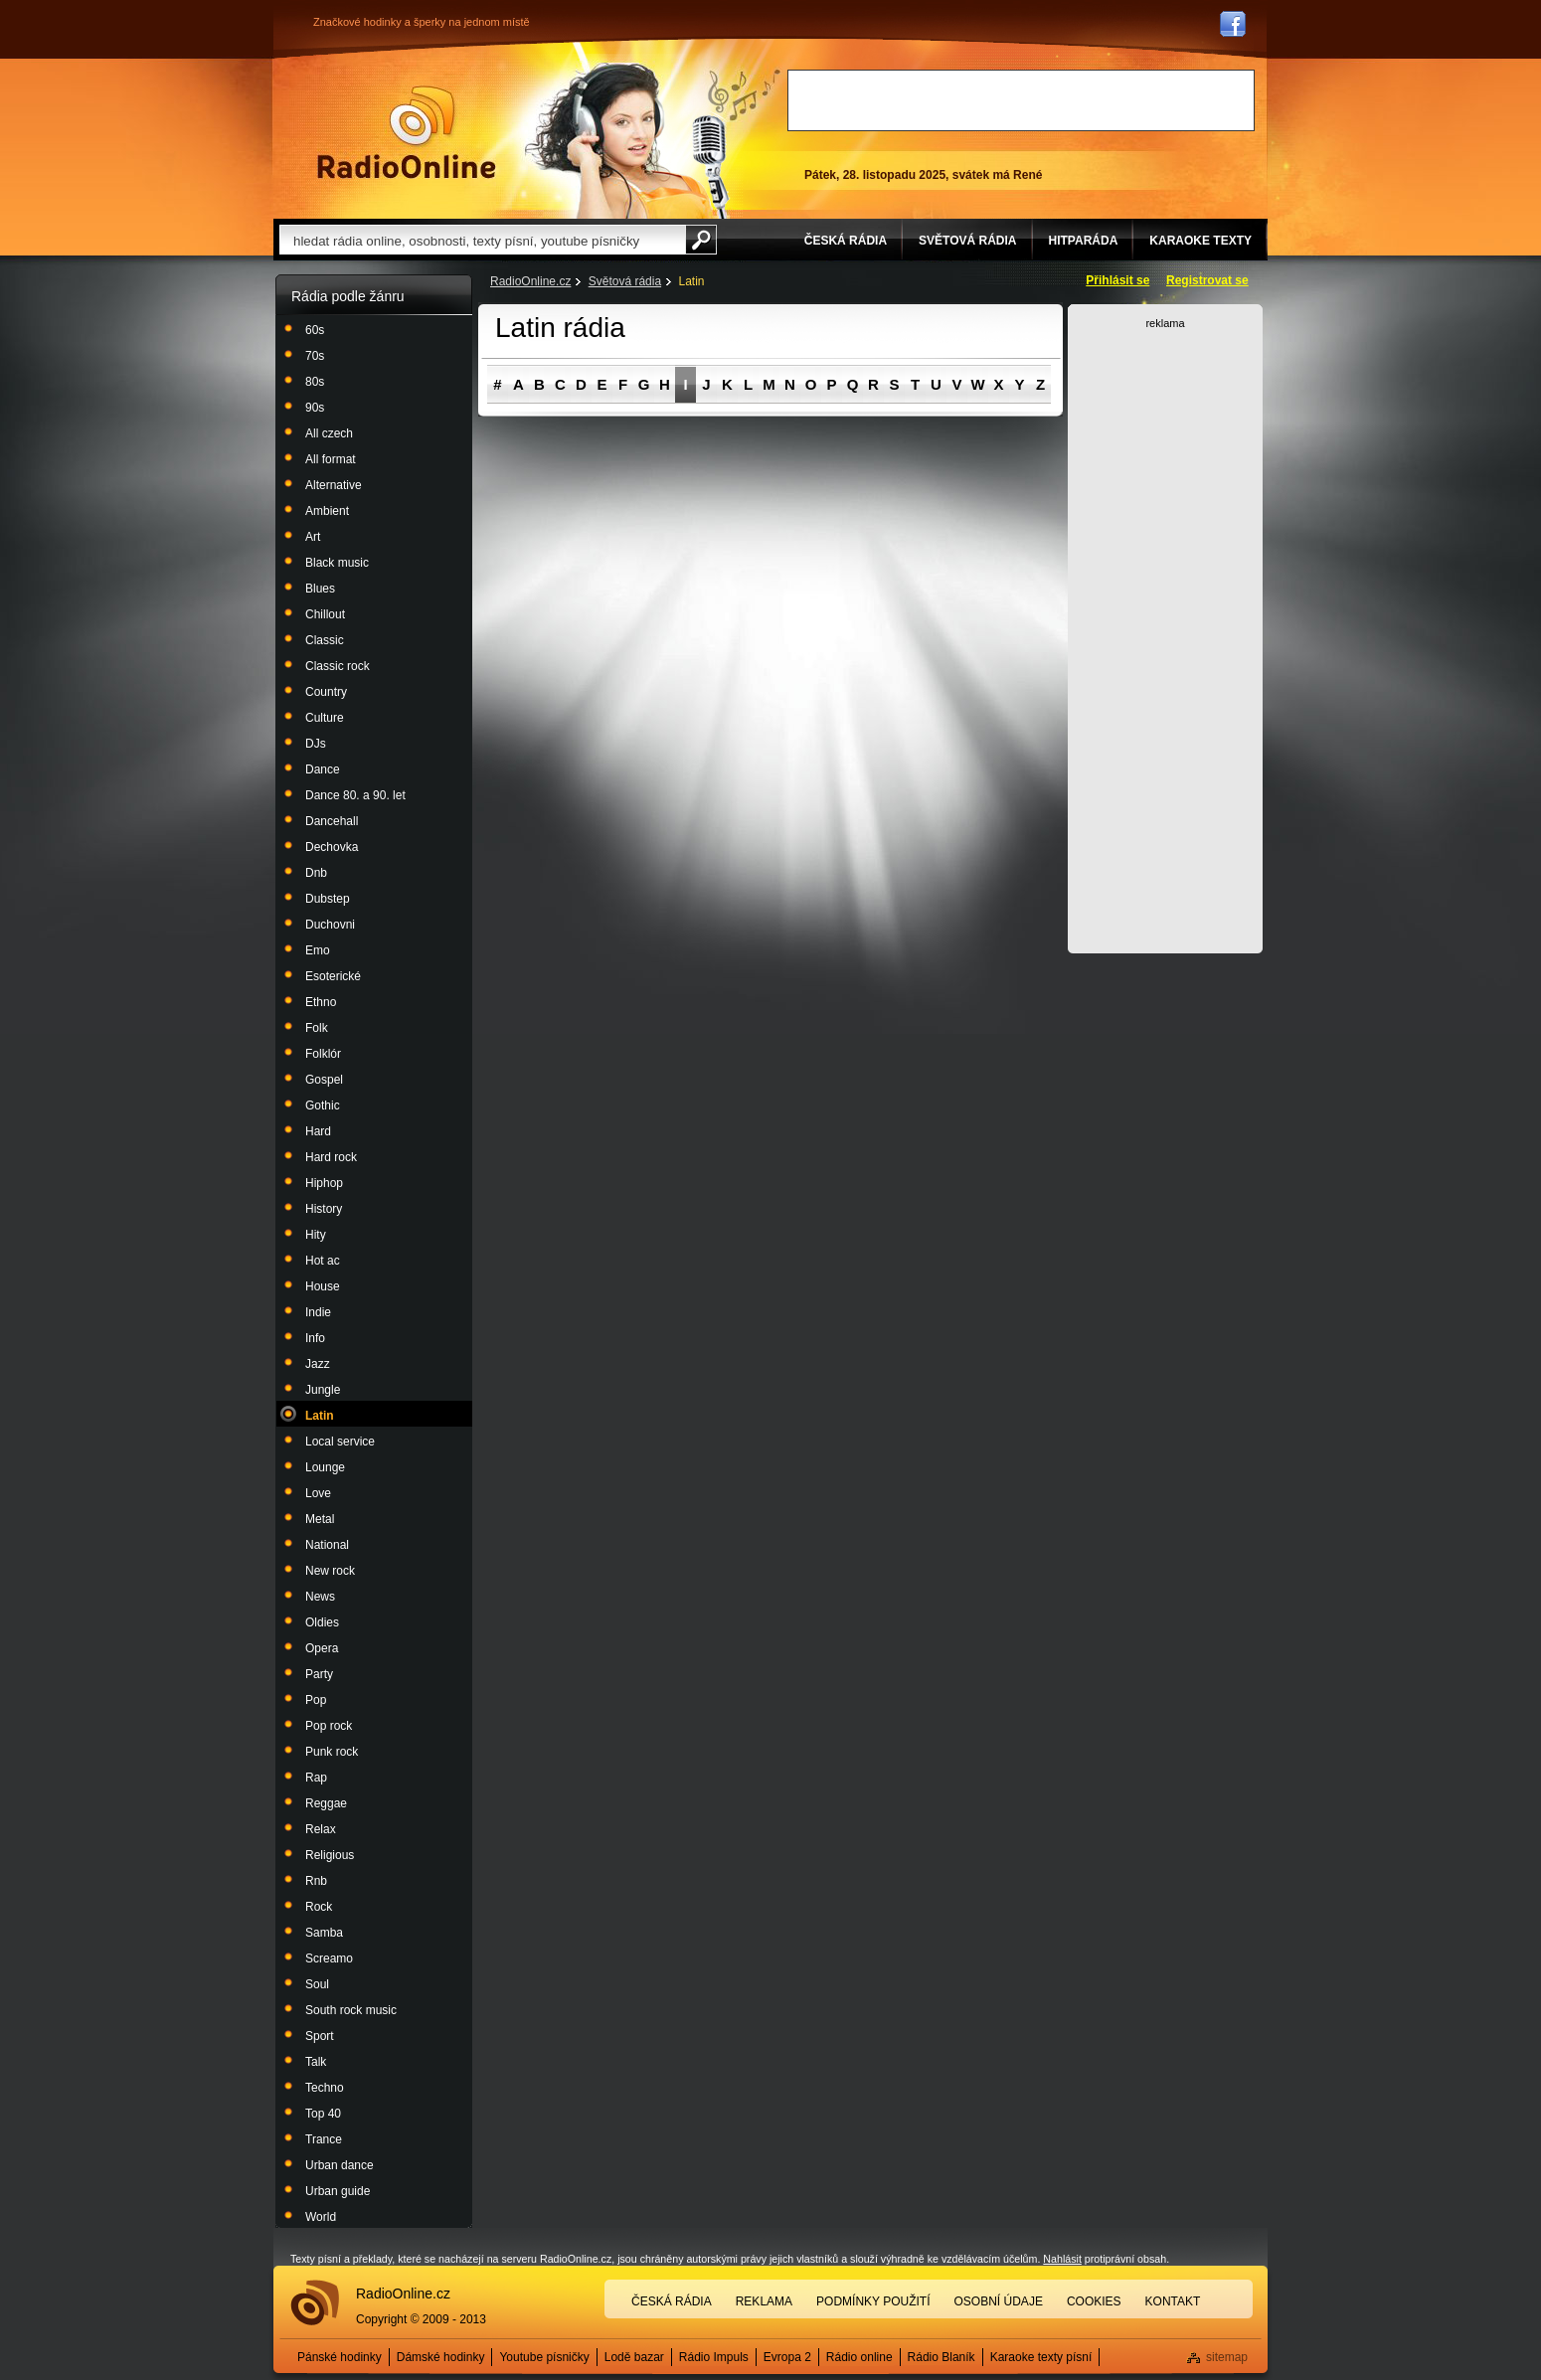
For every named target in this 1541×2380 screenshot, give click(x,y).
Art (312, 537)
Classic (324, 640)
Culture (324, 718)
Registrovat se (1207, 280)
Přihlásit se (1117, 280)
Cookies (1094, 2301)
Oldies (322, 1622)
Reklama (764, 2301)
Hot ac (322, 1261)
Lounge (325, 1467)
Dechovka (331, 847)
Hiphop (324, 1183)
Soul (317, 1984)
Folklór (323, 1054)
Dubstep (327, 899)
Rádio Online (406, 132)
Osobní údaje (998, 2301)
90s (314, 408)
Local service (340, 1441)
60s (314, 330)
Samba (324, 1933)
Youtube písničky (544, 2357)
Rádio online (859, 2357)
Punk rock (331, 1752)
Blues (320, 588)
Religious (329, 1855)
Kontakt (1173, 2301)
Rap (316, 1778)
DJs (315, 744)
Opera (321, 1648)
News (320, 1597)
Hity (315, 1235)
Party (319, 1674)
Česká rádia (671, 2301)
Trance (323, 2139)
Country (326, 692)
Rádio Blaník (941, 2357)
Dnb (316, 873)
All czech (329, 433)
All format (330, 459)
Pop (315, 1700)
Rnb (316, 1881)
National (327, 1545)
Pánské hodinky (339, 2357)
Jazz (317, 1364)
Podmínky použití (873, 2301)
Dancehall (331, 821)
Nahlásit (1062, 2259)
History (323, 1209)
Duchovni (330, 925)
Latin (319, 1416)
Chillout (325, 614)
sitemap (1227, 2357)
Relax (320, 1829)
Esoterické (333, 976)
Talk (315, 2062)
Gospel (324, 1080)
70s (314, 356)
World (320, 2217)
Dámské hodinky (441, 2357)
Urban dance (339, 2165)
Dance (322, 769)
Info (315, 1338)
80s (314, 382)
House (322, 1286)
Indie (318, 1312)
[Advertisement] (1021, 100)
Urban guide (337, 2191)
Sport (319, 2036)
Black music (337, 563)
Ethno (320, 1002)
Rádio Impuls (714, 2357)
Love (318, 1493)
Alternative (333, 485)
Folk (316, 1028)
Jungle (322, 1390)
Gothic (322, 1105)
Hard (318, 1131)
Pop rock (328, 1726)
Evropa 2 (787, 2357)
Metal (319, 1519)
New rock (330, 1571)
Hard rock (331, 1157)
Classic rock (337, 666)
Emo (317, 950)
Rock (318, 1907)
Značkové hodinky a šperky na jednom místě (421, 22)
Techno (324, 2088)
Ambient (327, 511)
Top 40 (323, 2114)
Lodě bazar (634, 2357)
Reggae (326, 1803)
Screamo (329, 1958)
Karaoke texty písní (1041, 2357)
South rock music (351, 2010)
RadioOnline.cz (530, 281)
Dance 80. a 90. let (355, 795)
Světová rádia (625, 281)
